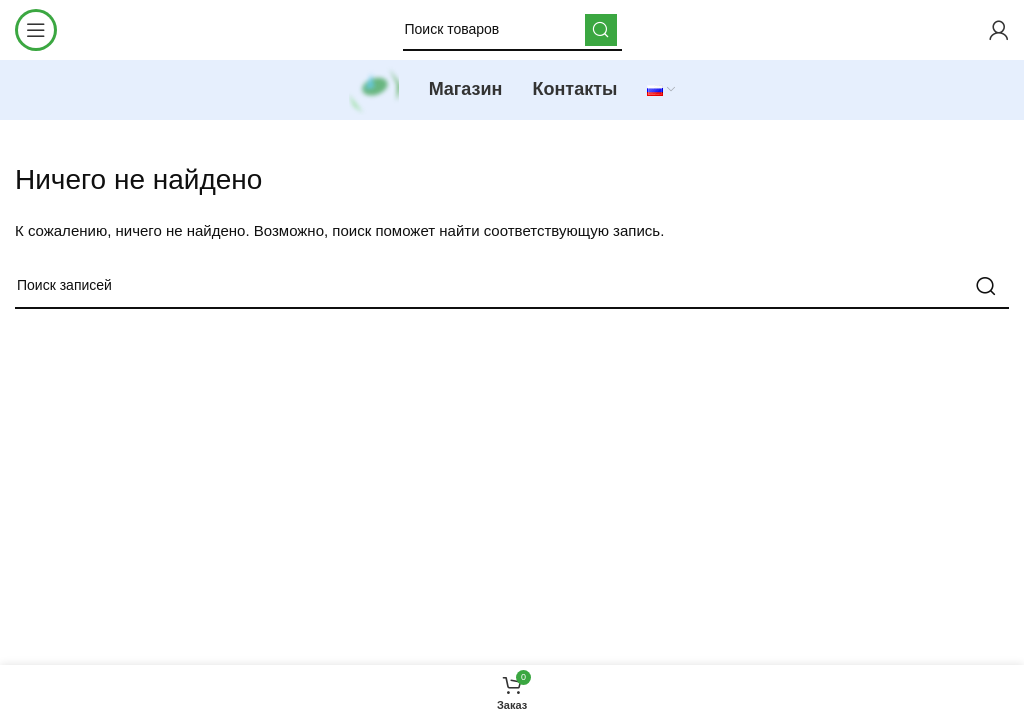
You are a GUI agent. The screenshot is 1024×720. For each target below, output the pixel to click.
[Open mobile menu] (36, 30)
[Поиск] (512, 30)
